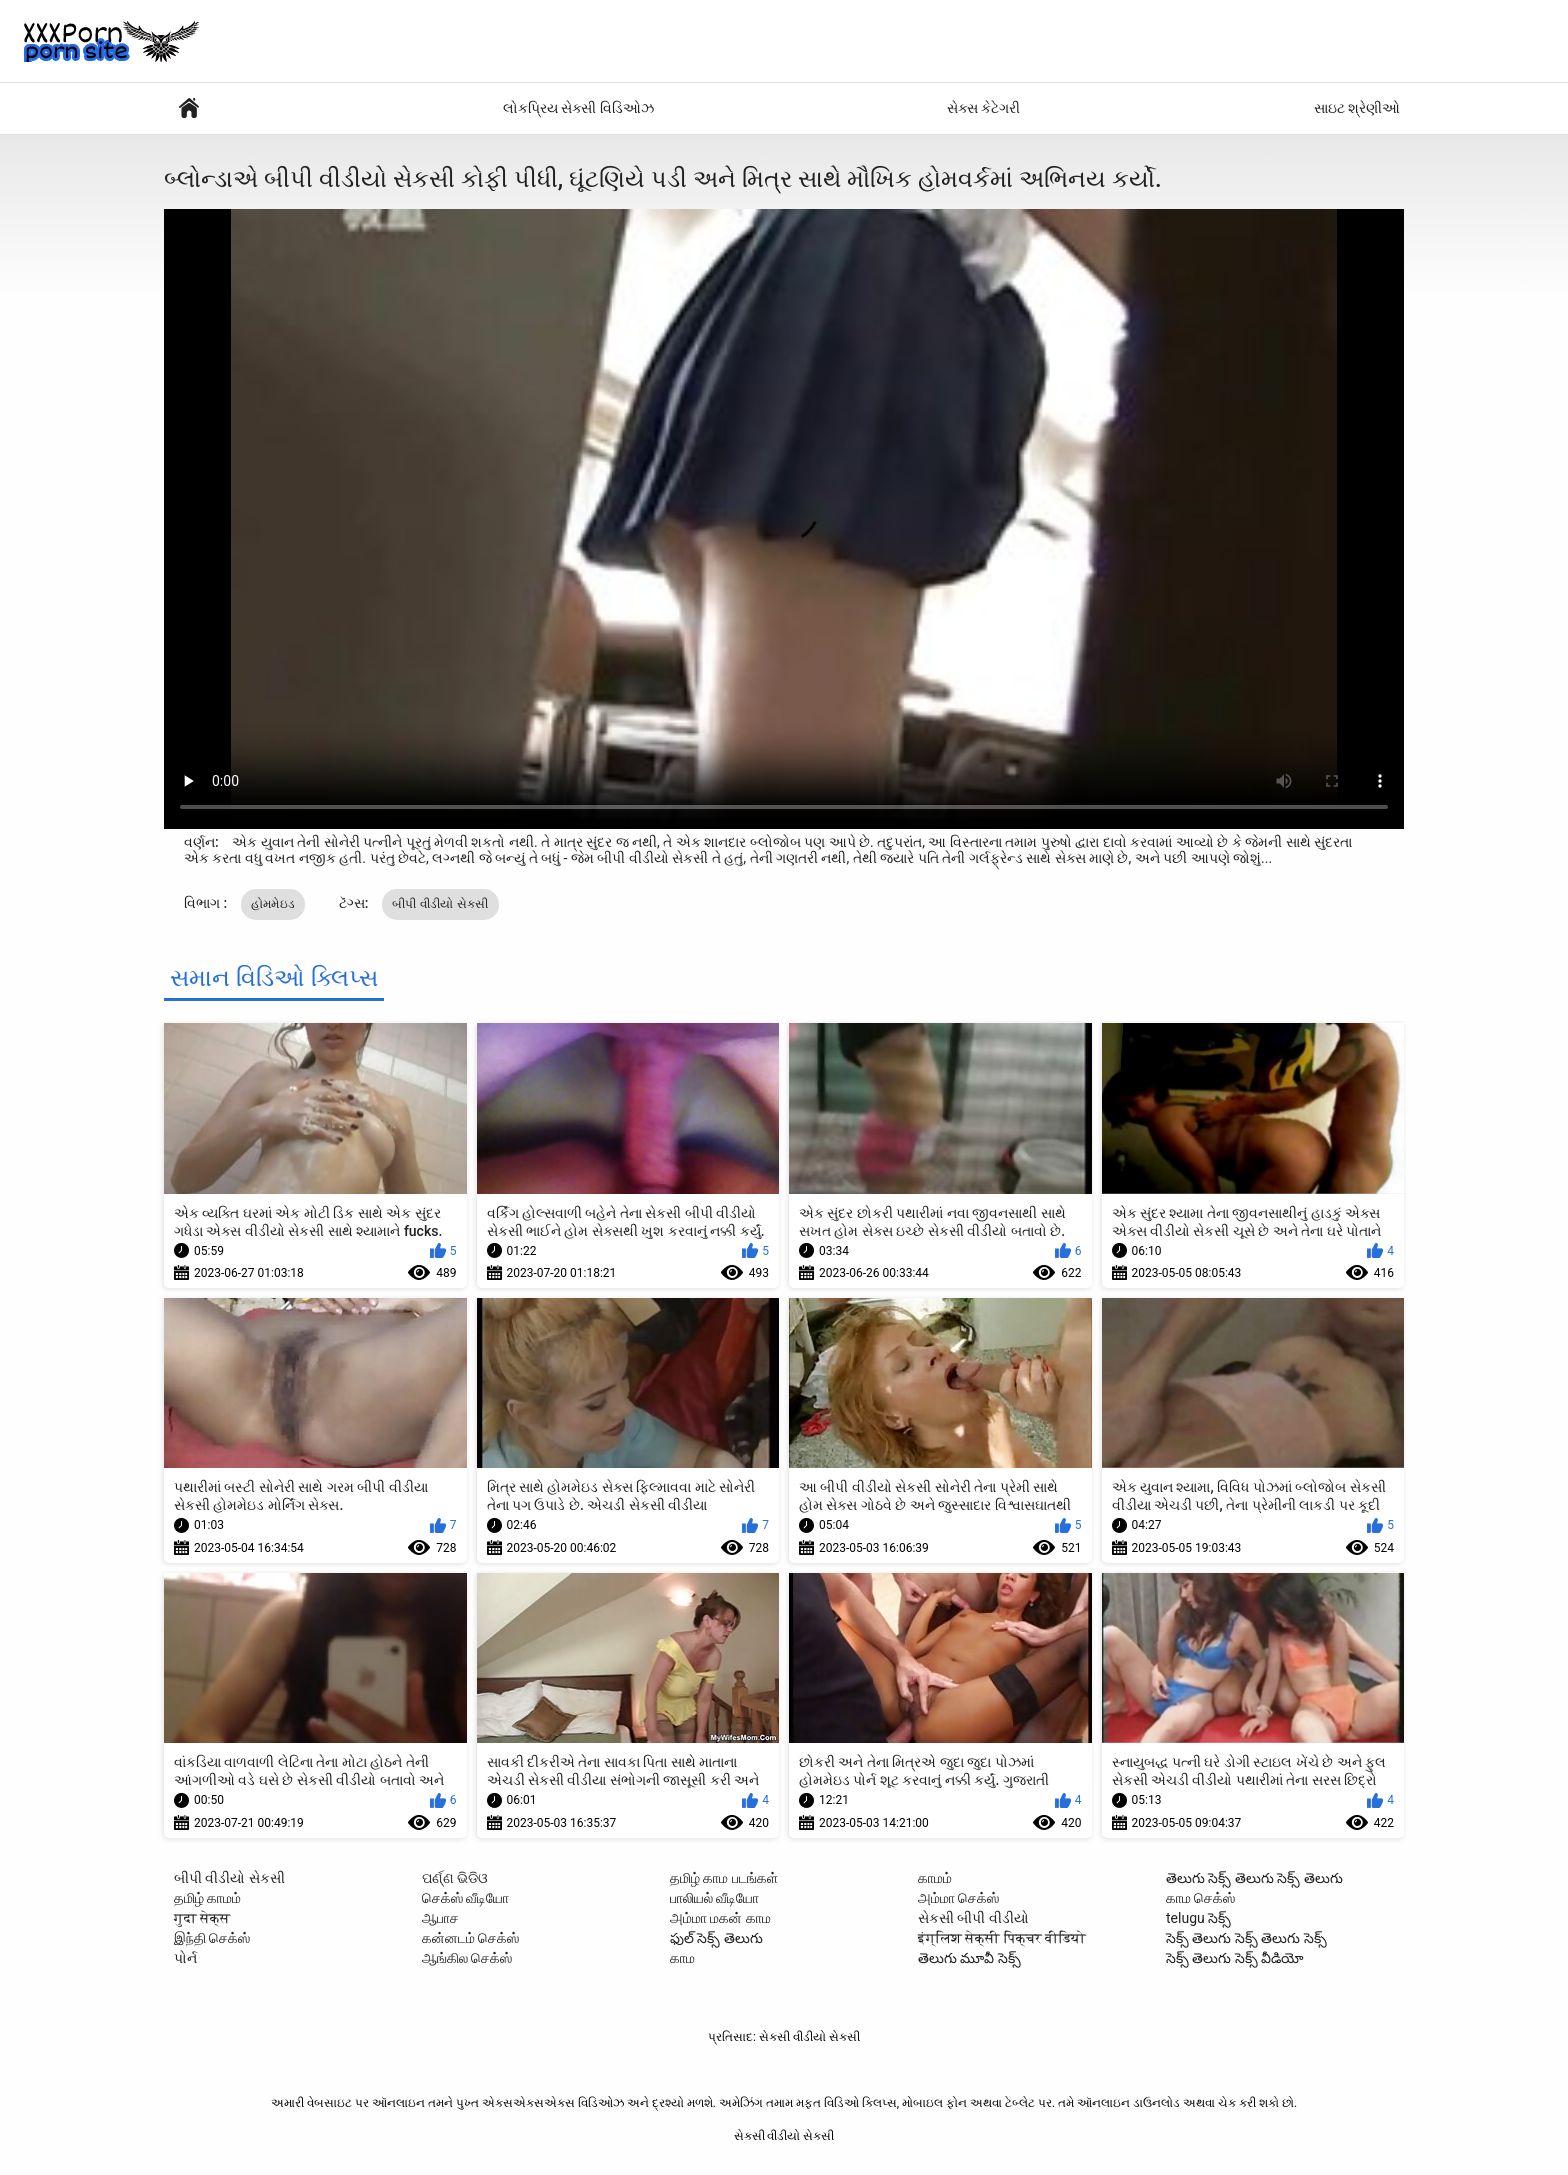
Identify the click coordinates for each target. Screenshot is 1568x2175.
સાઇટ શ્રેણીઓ (1357, 108)
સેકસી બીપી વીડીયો (973, 1918)
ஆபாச (440, 1918)
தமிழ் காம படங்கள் (724, 1878)
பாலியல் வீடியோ (714, 1898)
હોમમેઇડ (273, 904)
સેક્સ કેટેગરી (983, 108)
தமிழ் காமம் (207, 1898)
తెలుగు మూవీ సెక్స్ (969, 1958)
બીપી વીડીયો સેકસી (440, 904)
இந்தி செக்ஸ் (212, 1938)
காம (682, 1958)
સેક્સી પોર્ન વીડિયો (189, 108)
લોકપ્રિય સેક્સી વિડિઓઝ (578, 108)
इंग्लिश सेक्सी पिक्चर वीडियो (1002, 1938)
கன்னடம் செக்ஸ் (470, 1938)
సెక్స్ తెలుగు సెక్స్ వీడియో (1235, 1958)
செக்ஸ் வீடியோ (465, 1898)
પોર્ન (185, 1958)
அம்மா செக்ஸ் (958, 1898)
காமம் (935, 1878)
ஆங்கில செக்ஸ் (467, 1958)
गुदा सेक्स (202, 1918)
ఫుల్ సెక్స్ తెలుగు (716, 1938)
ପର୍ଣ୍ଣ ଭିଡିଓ (455, 1878)
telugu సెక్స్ (1198, 1918)
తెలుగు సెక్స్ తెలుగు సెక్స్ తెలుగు (1254, 1878)
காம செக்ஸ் (1200, 1898)
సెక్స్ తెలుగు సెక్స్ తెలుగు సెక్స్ (1246, 1938)
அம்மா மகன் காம (720, 1918)
